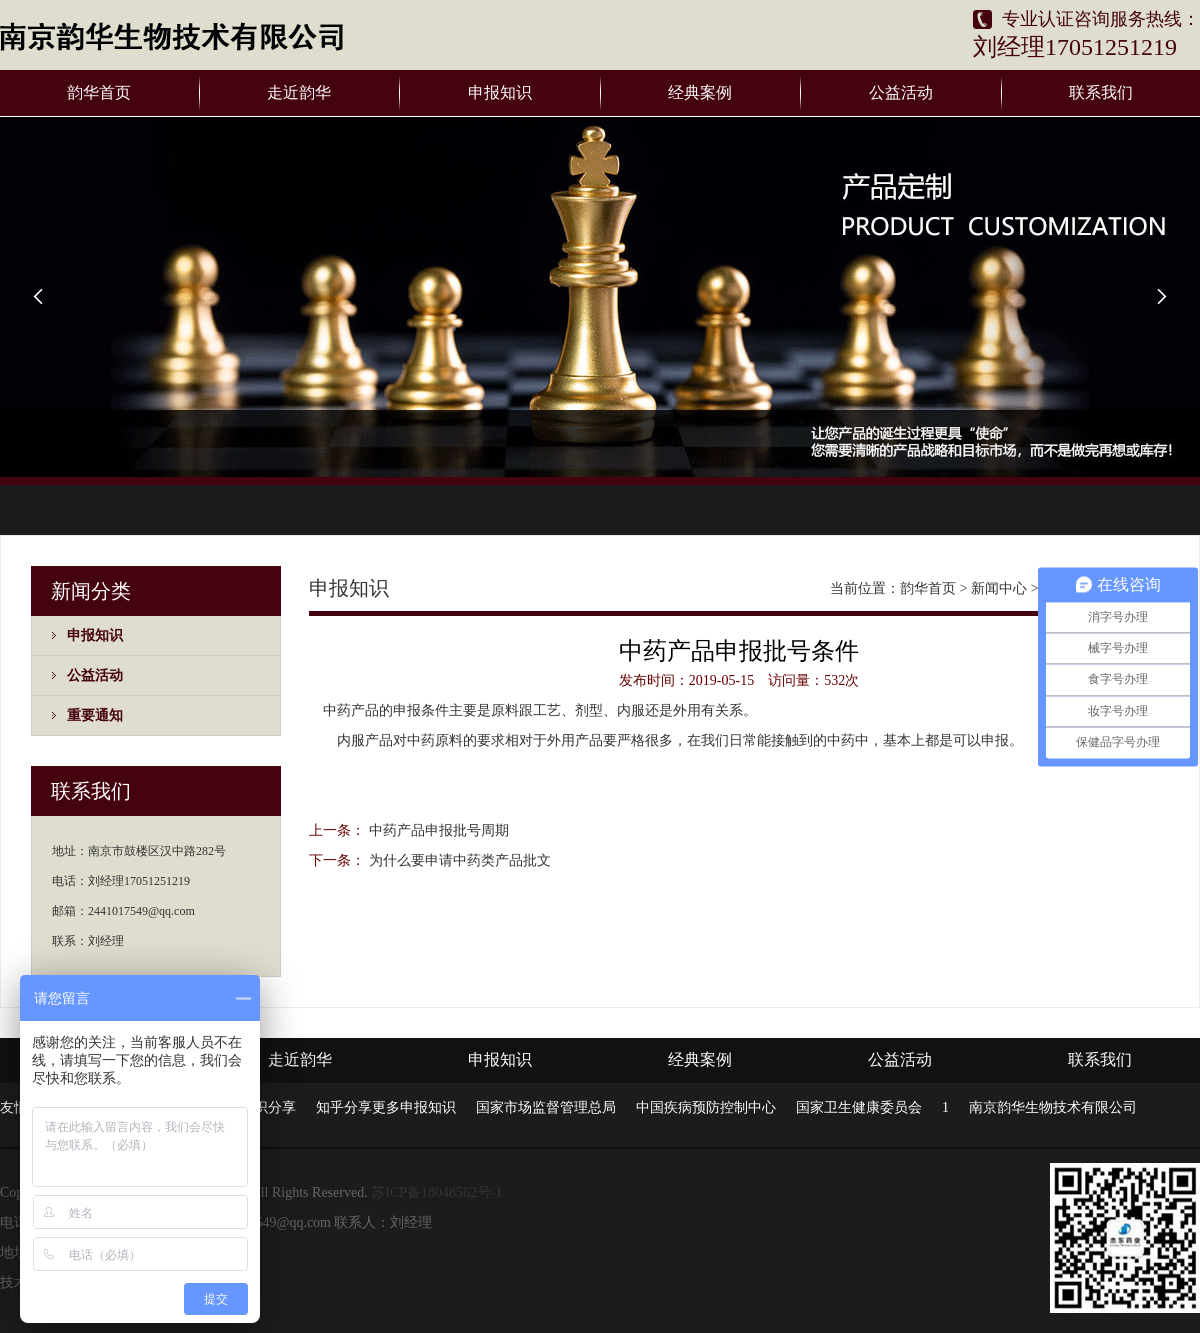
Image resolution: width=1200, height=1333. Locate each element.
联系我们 (1101, 92)
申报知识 (500, 92)
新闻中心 (999, 588)
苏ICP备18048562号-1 (436, 1192)
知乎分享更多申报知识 (386, 1107)
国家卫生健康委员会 (859, 1107)
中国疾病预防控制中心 (706, 1107)
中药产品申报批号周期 (439, 830)
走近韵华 (299, 92)
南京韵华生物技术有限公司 (1053, 1107)
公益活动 (901, 92)
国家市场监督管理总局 (546, 1107)
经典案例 (700, 92)
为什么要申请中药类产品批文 (460, 860)
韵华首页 (99, 92)
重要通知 (95, 715)
